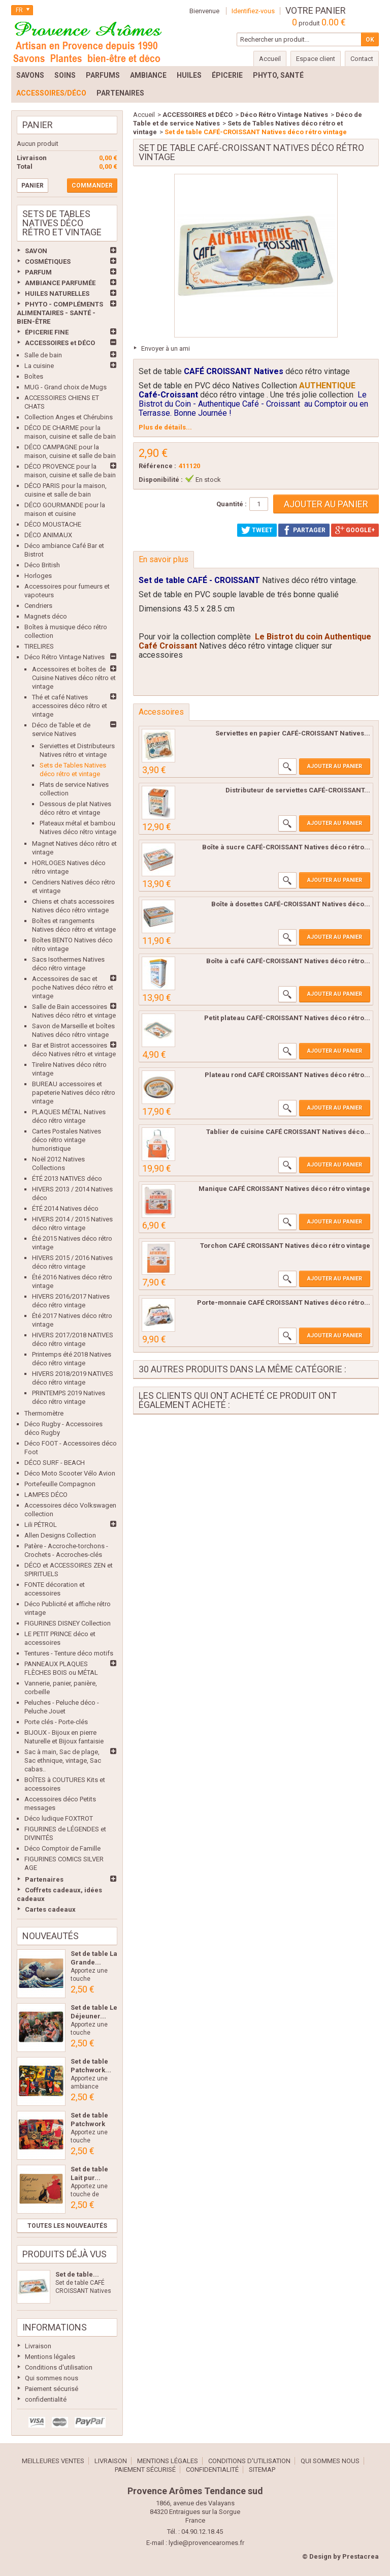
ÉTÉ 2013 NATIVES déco (67, 1178)
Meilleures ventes (53, 2461)
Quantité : (231, 504)
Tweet (257, 530)
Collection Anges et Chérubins (68, 417)
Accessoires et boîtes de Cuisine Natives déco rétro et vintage (74, 677)
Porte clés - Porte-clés (56, 1722)
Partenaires (44, 1879)
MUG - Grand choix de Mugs (65, 387)
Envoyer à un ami (165, 348)
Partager (304, 530)
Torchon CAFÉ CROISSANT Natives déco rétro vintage (285, 1245)
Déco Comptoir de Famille (62, 1848)
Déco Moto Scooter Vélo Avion (69, 1473)
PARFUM (38, 272)
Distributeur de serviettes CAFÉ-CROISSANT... (297, 790)
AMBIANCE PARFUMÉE (60, 283)
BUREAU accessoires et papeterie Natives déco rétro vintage (73, 1092)
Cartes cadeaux (50, 1909)
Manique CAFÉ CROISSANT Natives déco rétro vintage (284, 1188)
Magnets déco (45, 616)
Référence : (157, 466)
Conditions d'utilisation (58, 2367)
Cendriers (38, 605)
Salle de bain (43, 355)
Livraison (38, 2346)
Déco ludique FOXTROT (58, 1818)
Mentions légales (50, 2356)
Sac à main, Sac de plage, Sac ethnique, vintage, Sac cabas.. (62, 1760)
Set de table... (77, 2274)
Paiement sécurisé (51, 2389)
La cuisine (39, 366)
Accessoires (161, 712)
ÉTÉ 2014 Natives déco (65, 1208)
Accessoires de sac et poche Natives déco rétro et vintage (72, 987)
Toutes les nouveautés (67, 2225)
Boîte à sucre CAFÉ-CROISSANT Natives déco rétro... (286, 847)
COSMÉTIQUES (48, 261)
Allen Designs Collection (60, 1535)
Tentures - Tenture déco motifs (68, 1653)
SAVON (36, 251)
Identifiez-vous (253, 11)
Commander (92, 185)
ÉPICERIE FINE (47, 332)
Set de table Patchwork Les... (89, 2123)
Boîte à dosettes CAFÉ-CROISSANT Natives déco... (290, 904)
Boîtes (33, 376)
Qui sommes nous (51, 2378)
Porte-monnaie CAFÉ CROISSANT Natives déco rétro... (283, 1302)
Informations (54, 2327)
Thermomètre (43, 1413)
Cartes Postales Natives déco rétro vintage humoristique (66, 1139)
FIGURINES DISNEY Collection (67, 1623)
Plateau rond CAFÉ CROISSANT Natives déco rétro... (287, 1075)
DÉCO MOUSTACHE (52, 524)
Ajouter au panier (334, 766)
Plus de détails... (165, 427)
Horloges (38, 575)
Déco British (42, 565)
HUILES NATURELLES (57, 293)
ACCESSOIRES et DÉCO (60, 343)
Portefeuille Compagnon (59, 1484)
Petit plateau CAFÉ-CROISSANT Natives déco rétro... (287, 1018)
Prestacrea (360, 2556)
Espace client (315, 59)
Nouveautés (50, 1935)
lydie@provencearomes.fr (206, 2543)
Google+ (355, 530)
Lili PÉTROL (40, 1524)
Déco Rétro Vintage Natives (64, 657)
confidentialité (46, 2399)
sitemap (262, 2469)
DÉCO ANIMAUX (48, 535)
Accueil (144, 114)
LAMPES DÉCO (46, 1494)
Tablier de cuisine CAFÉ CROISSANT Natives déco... (288, 1132)
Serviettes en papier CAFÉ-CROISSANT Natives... (292, 733)
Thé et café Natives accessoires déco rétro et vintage (69, 705)
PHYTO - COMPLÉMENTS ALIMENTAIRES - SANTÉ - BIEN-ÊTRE (60, 312)
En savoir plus (163, 559)
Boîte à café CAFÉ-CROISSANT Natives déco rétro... (288, 961)
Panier (37, 124)
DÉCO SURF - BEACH (54, 1462)
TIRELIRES (39, 646)
